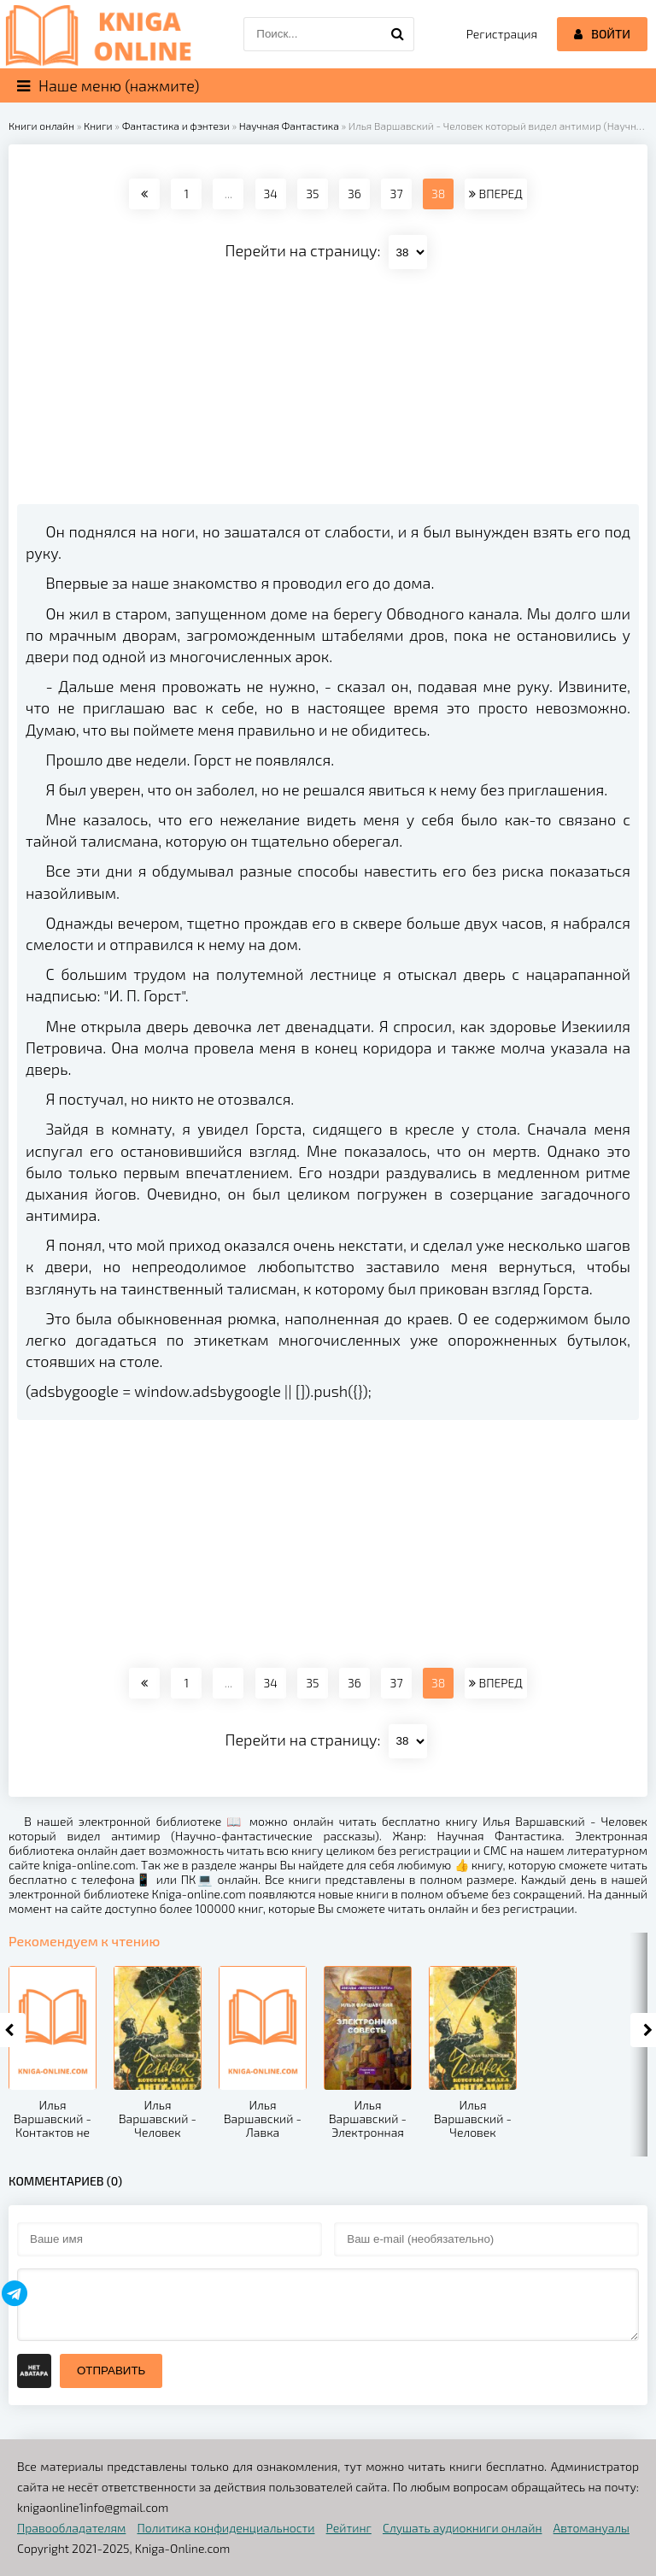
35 (312, 193)
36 (354, 193)
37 (396, 193)
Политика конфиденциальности (226, 2527)
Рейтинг (349, 2527)
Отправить (111, 2370)
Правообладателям (71, 2527)
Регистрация (501, 33)
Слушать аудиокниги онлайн (462, 2527)
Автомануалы (592, 2527)
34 (270, 193)
